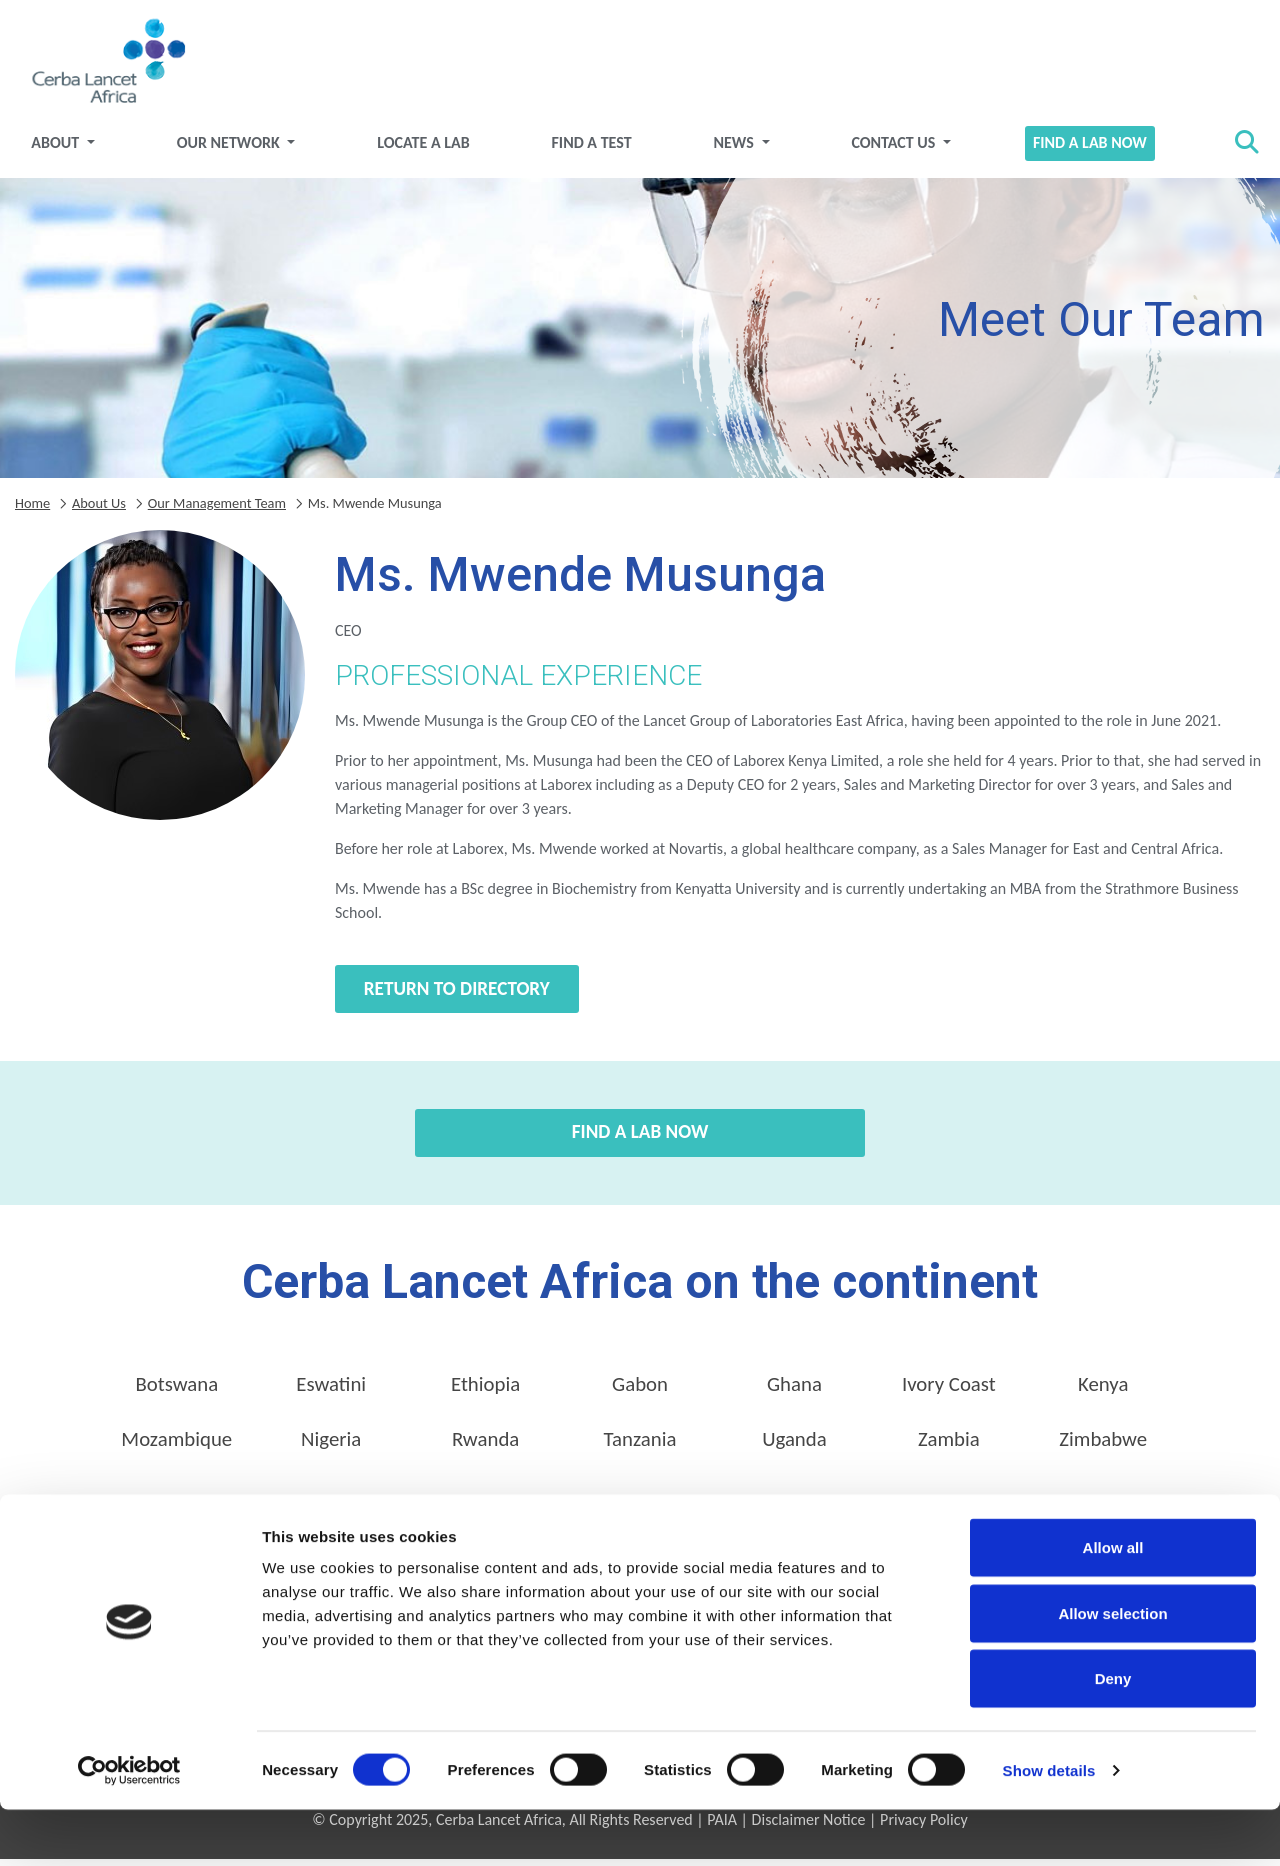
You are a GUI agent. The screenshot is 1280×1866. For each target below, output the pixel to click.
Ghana (794, 1392)
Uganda (794, 1447)
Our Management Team (217, 510)
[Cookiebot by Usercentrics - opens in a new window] (129, 1827)
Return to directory (457, 996)
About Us (99, 510)
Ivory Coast (949, 1392)
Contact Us (889, 150)
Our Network (241, 150)
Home (32, 510)
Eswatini (331, 1392)
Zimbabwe (1103, 1447)
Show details (1049, 1826)
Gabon (640, 1392)
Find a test (594, 150)
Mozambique (176, 1447)
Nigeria (331, 1447)
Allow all (1113, 1603)
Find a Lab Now (1079, 150)
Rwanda (485, 1447)
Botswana (176, 1392)
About (72, 150)
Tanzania (640, 1447)
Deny (1113, 1734)
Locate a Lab (430, 150)
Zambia (949, 1447)
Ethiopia (485, 1392)
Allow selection (1112, 1669)
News (733, 150)
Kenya (1103, 1392)
